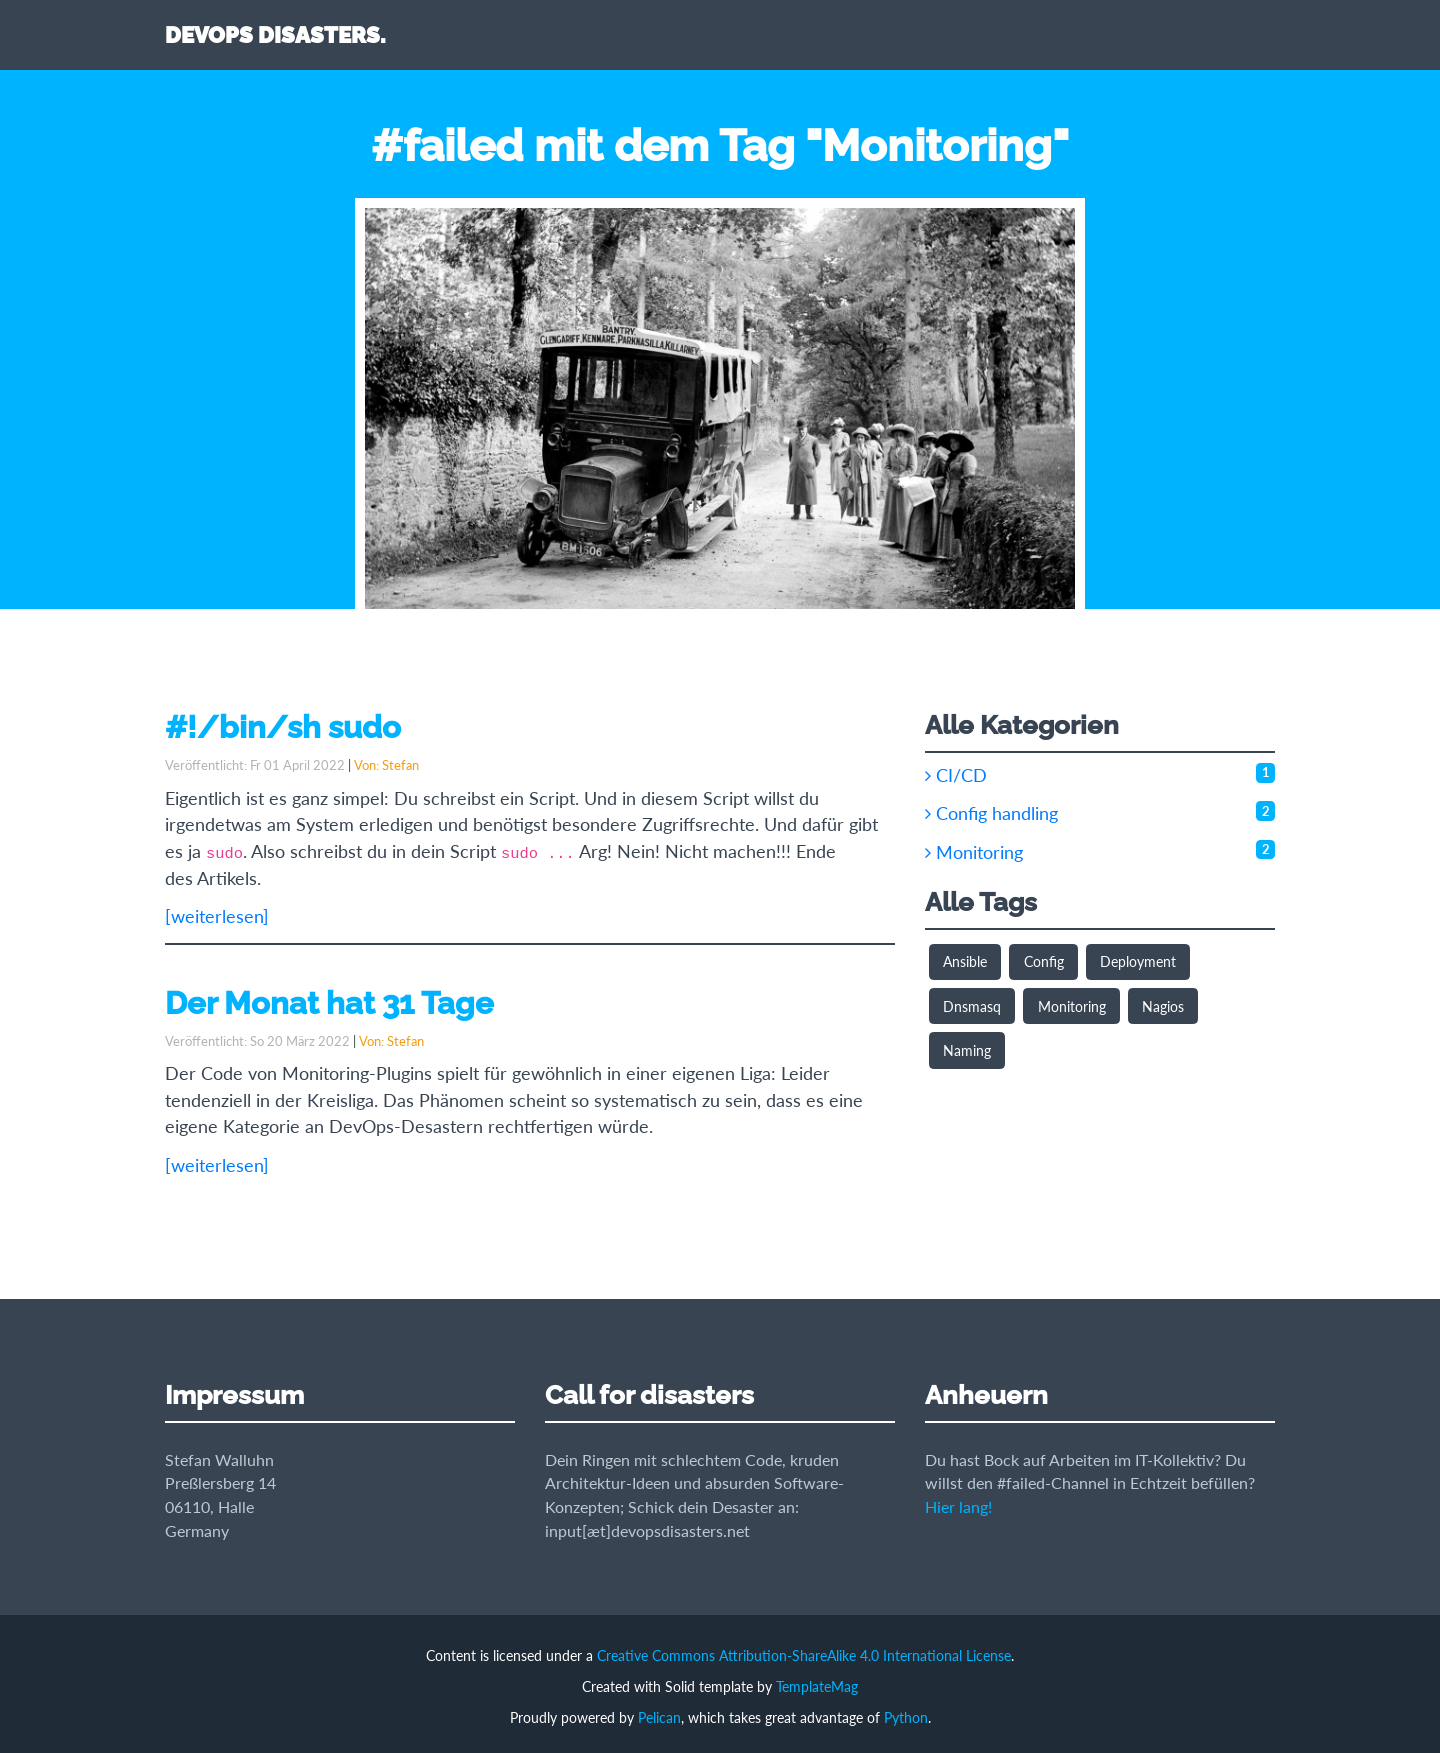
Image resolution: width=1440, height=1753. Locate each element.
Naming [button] (967, 1050)
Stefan (400, 765)
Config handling (991, 813)
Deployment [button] (1138, 961)
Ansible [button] (965, 961)
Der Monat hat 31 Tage (329, 1003)
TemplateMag (817, 1686)
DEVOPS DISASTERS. (275, 35)
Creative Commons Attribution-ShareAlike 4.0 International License (804, 1655)
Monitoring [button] (1072, 1006)
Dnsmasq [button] (972, 1006)
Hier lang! (958, 1506)
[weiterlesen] (217, 916)
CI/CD (956, 775)
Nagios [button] (1163, 1006)
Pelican (659, 1717)
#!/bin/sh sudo (283, 727)
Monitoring (974, 852)
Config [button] (1044, 961)
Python (906, 1717)
